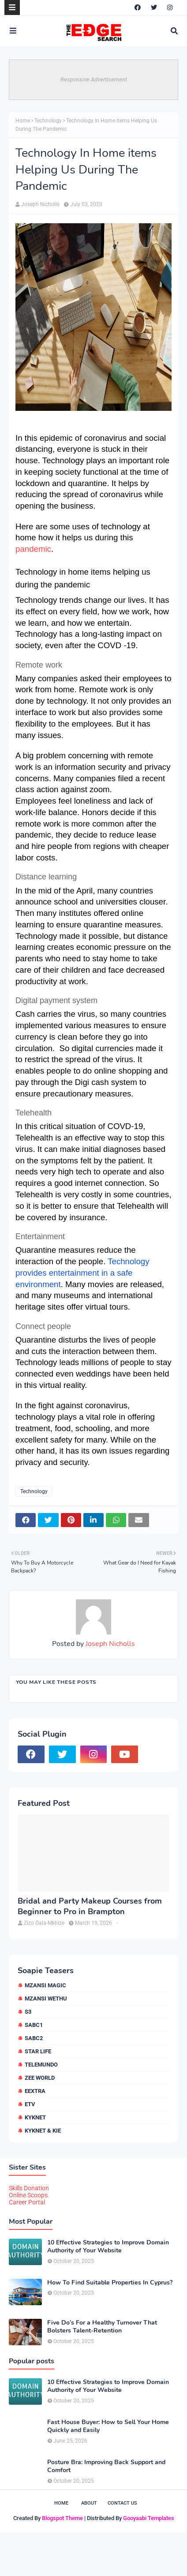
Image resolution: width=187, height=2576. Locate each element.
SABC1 (34, 2025)
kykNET (35, 2117)
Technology (48, 121)
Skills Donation (29, 2188)
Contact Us (122, 2503)
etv (30, 2104)
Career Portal (27, 2202)
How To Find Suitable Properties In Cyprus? (109, 2283)
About (89, 2503)
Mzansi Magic (45, 1985)
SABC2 (34, 2038)
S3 (28, 2011)
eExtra (35, 2091)
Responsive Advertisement (93, 79)
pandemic (33, 549)
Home (22, 121)
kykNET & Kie (43, 2130)
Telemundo (41, 2064)
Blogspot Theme (62, 2518)
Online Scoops (28, 2195)
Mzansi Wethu (46, 1998)
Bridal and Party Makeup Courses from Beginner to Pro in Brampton (90, 1906)
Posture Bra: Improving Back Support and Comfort (106, 2466)
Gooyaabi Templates (148, 2518)
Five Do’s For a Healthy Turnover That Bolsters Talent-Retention (102, 2327)
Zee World (40, 2077)
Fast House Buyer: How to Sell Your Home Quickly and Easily (108, 2426)
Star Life (38, 2051)
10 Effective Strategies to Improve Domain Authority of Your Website (108, 2247)
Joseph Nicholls (40, 204)
